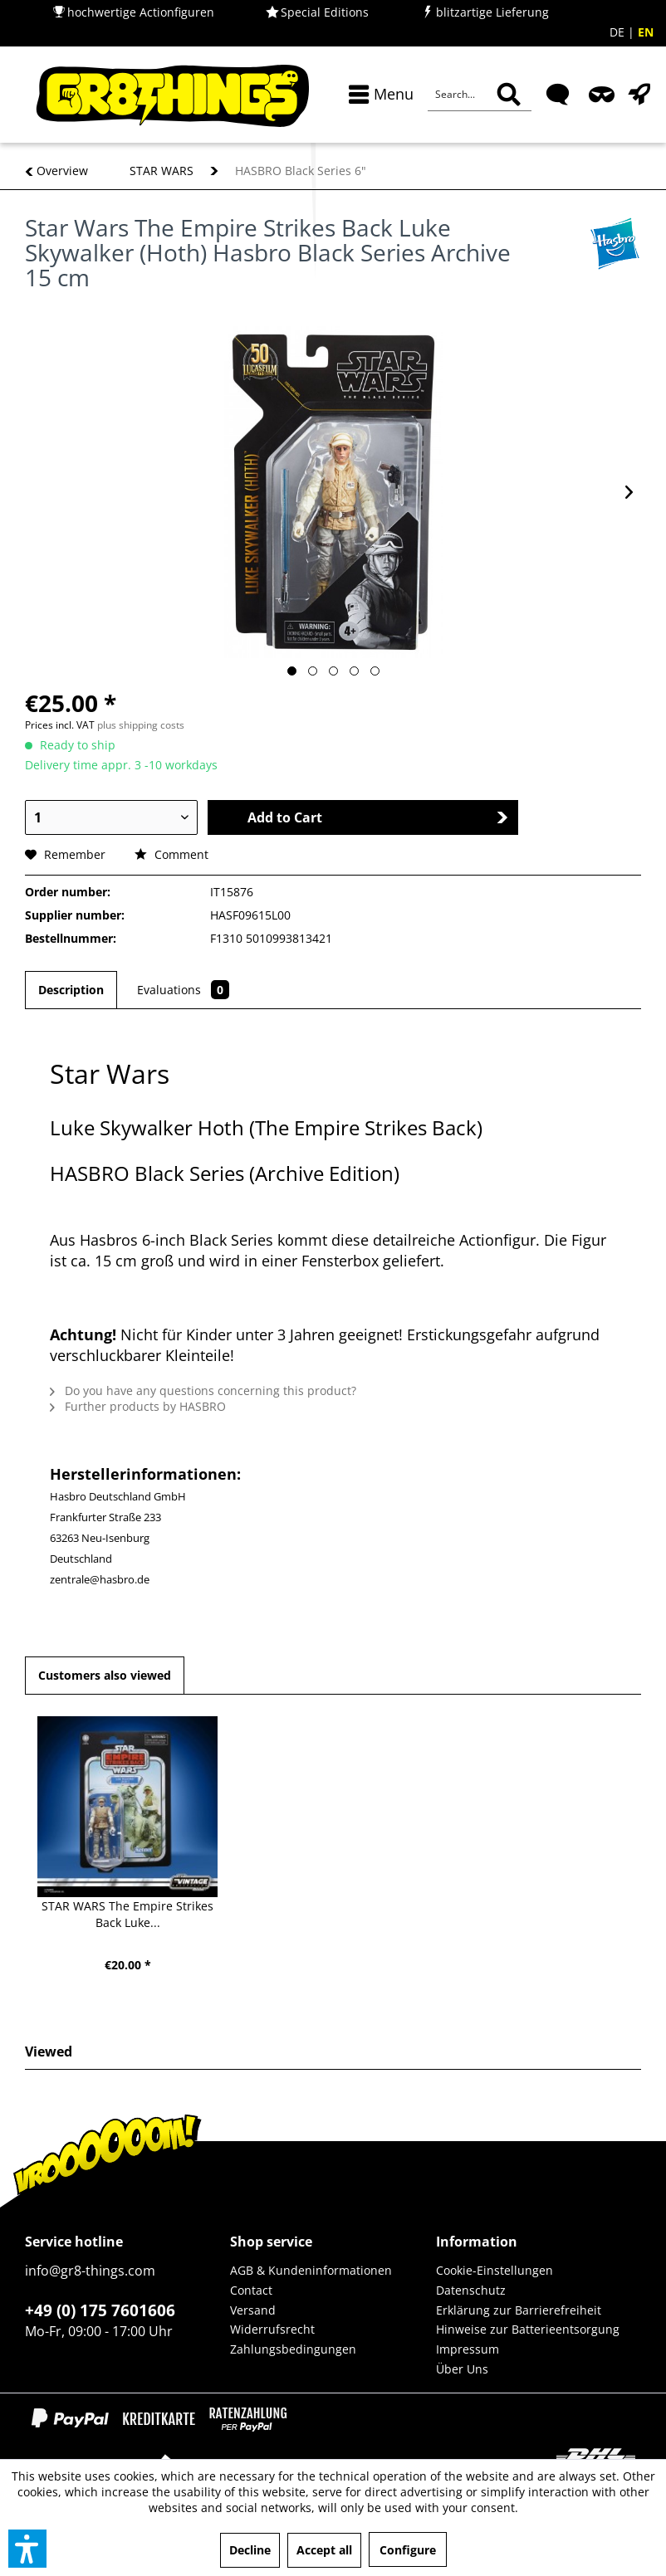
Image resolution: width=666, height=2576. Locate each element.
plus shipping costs (140, 725)
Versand (253, 2310)
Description (71, 990)
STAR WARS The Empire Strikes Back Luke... (127, 1914)
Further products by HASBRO (138, 1406)
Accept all (324, 2550)
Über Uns (462, 2369)
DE (619, 32)
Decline (250, 2550)
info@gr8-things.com (90, 2270)
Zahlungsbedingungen (293, 2349)
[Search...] (479, 94)
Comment (171, 854)
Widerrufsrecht (272, 2329)
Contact (251, 2290)
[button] (27, 2549)
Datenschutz (471, 2290)
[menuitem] (377, 94)
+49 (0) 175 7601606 (100, 2310)
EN (646, 32)
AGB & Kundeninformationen (311, 2270)
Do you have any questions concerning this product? (203, 1390)
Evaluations (183, 989)
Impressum (467, 2349)
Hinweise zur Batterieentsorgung (527, 2329)
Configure (408, 2550)
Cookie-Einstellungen (494, 2270)
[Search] (508, 94)
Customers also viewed (104, 1675)
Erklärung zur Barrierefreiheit (518, 2310)
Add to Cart (377, 817)
